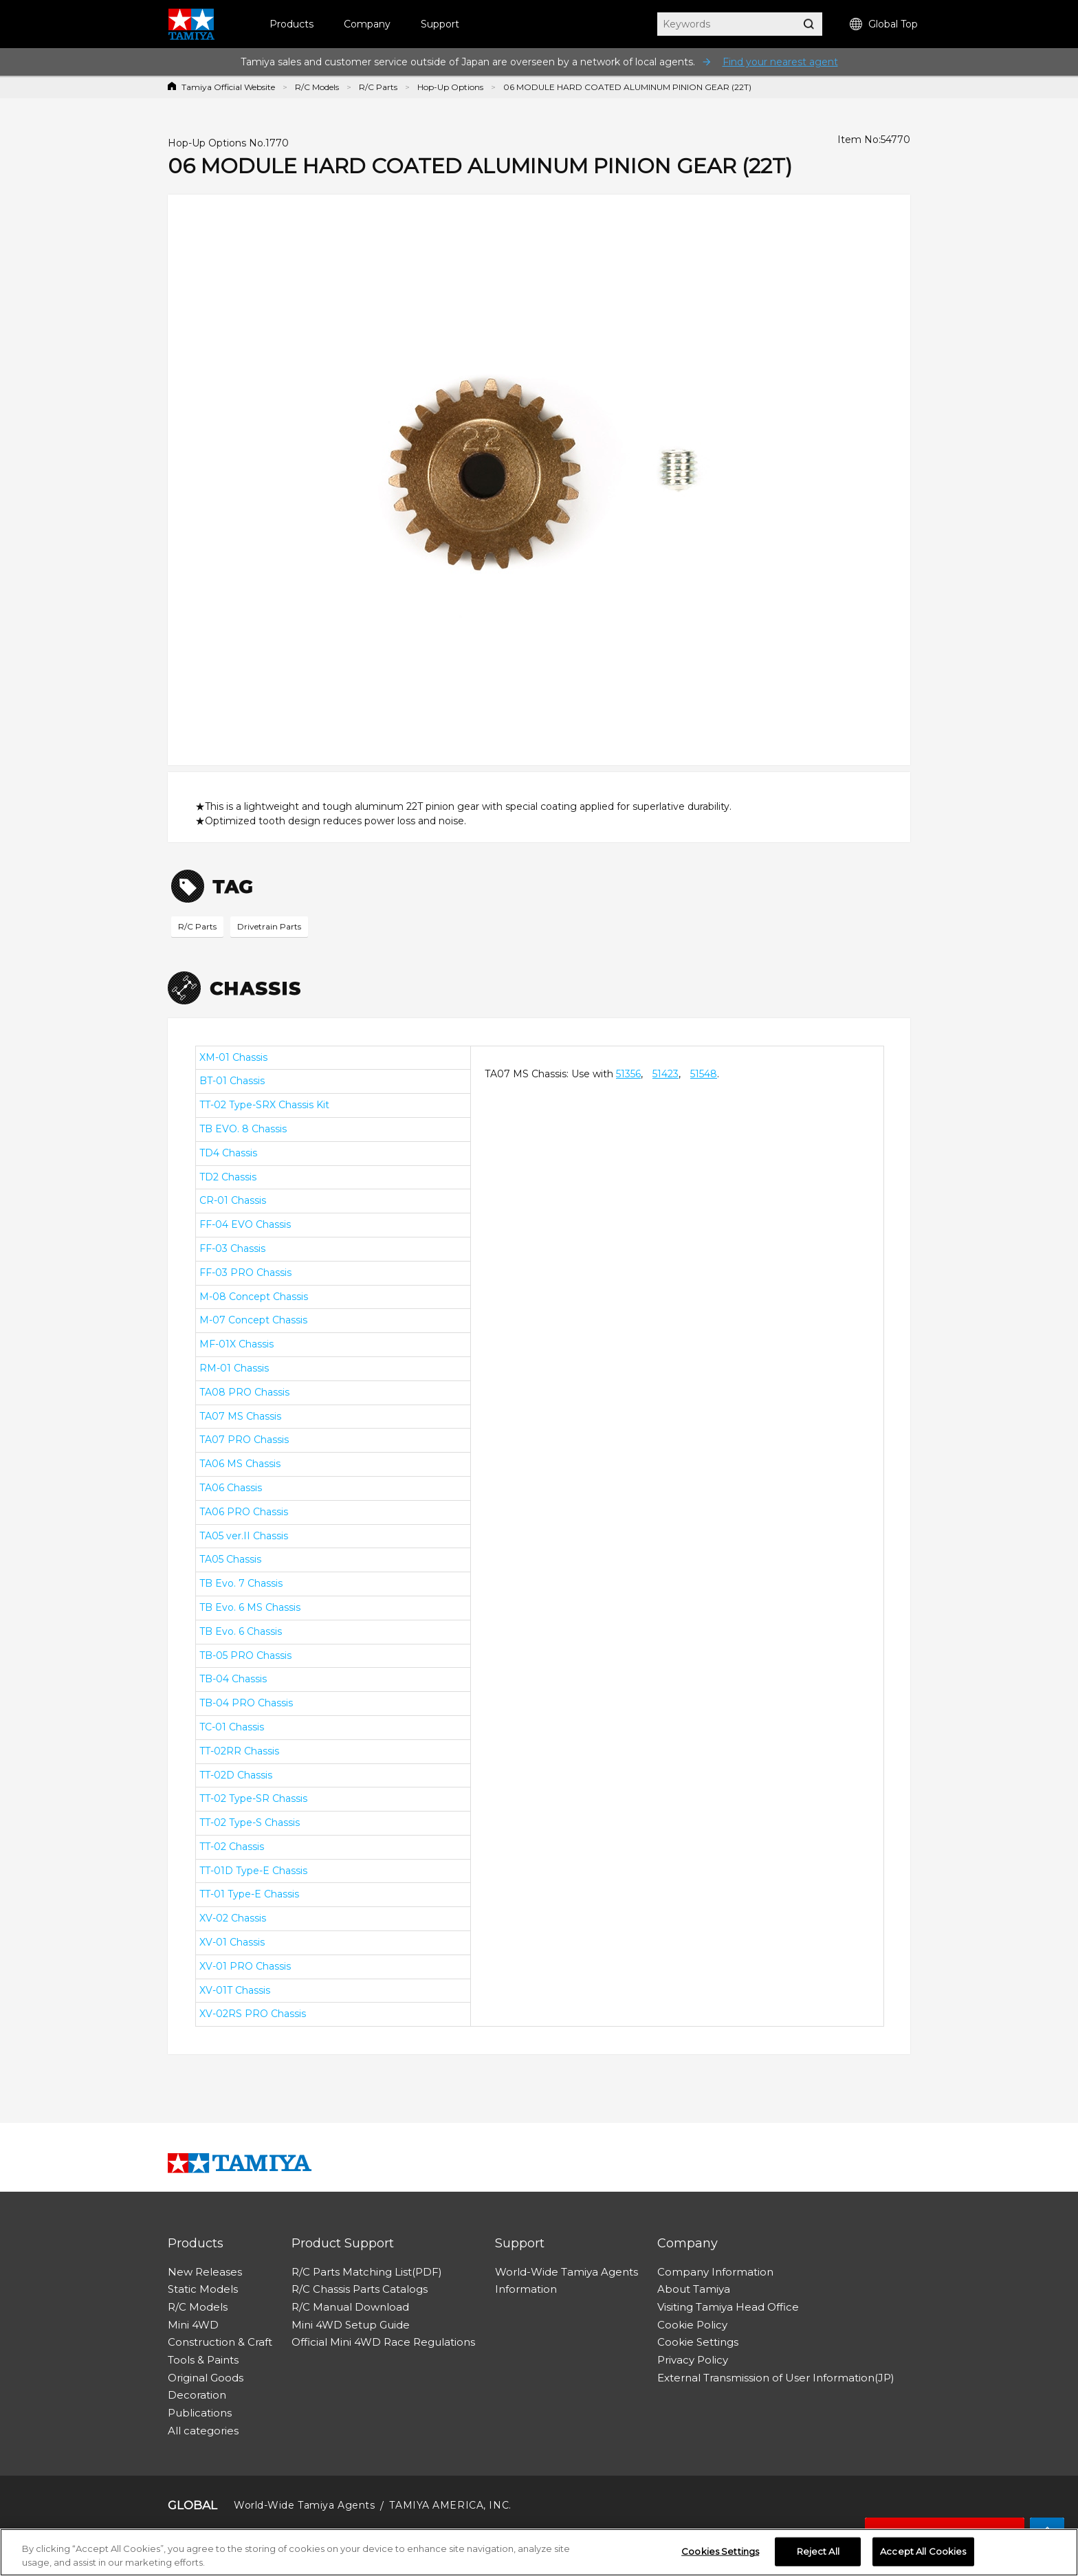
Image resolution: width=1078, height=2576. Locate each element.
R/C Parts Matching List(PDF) (367, 2271)
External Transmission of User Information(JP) (775, 2377)
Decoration (197, 2394)
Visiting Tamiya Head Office (728, 2306)
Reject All (818, 2556)
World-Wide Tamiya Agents (566, 2271)
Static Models (203, 2289)
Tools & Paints (203, 2359)
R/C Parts (378, 87)
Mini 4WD (193, 2324)
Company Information (715, 2271)
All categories (203, 2430)
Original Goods (205, 2377)
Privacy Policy (692, 2359)
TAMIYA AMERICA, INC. (450, 2505)
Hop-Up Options (450, 87)
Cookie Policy (692, 2324)
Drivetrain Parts (269, 926)
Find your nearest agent (780, 62)
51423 (665, 1074)
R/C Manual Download (350, 2306)
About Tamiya (693, 2289)
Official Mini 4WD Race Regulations (383, 2341)
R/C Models (317, 87)
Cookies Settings (720, 2556)
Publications (200, 2412)
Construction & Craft (220, 2341)
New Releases (205, 2271)
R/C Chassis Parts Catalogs (360, 2289)
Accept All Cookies (923, 2556)
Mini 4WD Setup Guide (351, 2324)
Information (526, 2289)
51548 (703, 1074)
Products (292, 24)
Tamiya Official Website (228, 87)
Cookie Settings (697, 2341)
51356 (628, 1074)
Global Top (884, 24)
